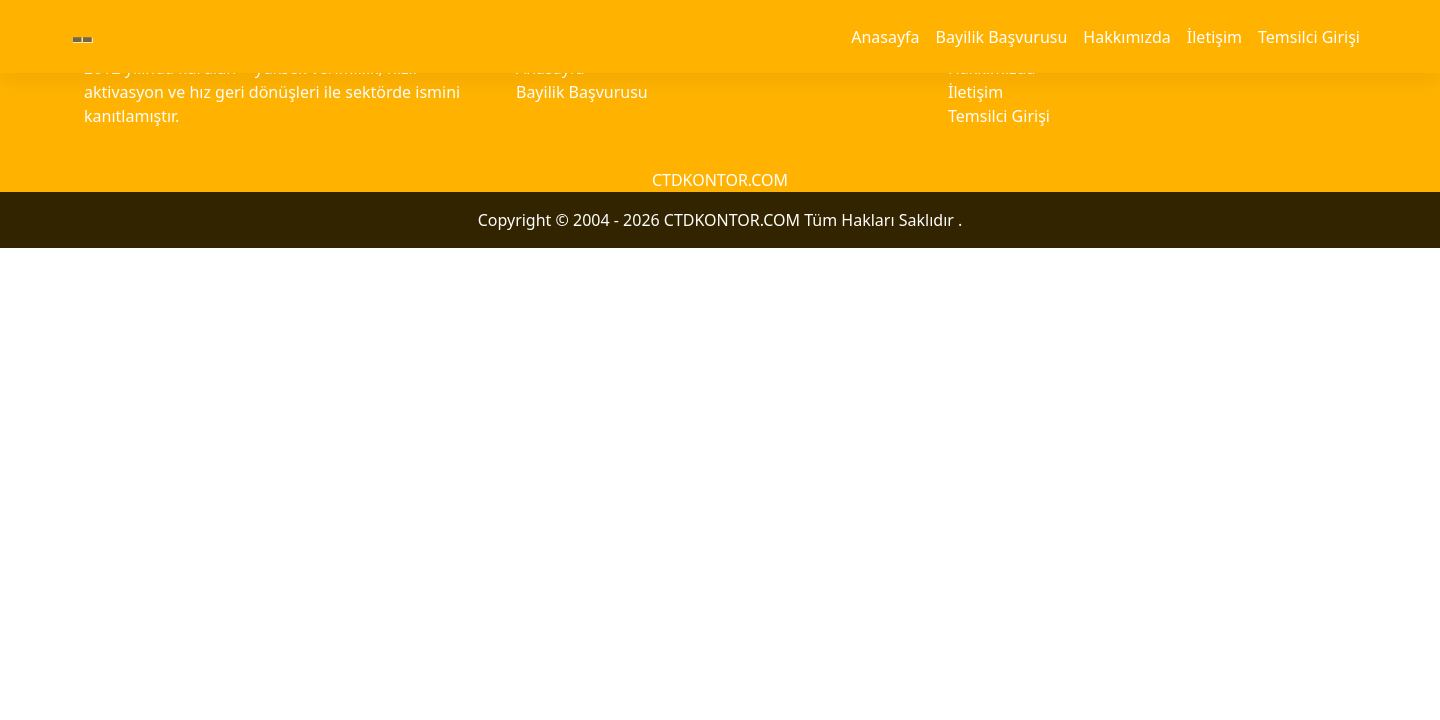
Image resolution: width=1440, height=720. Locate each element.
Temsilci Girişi (1309, 37)
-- (82, 35)
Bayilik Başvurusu (1002, 37)
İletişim (1214, 37)
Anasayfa (885, 37)
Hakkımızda (1126, 37)
